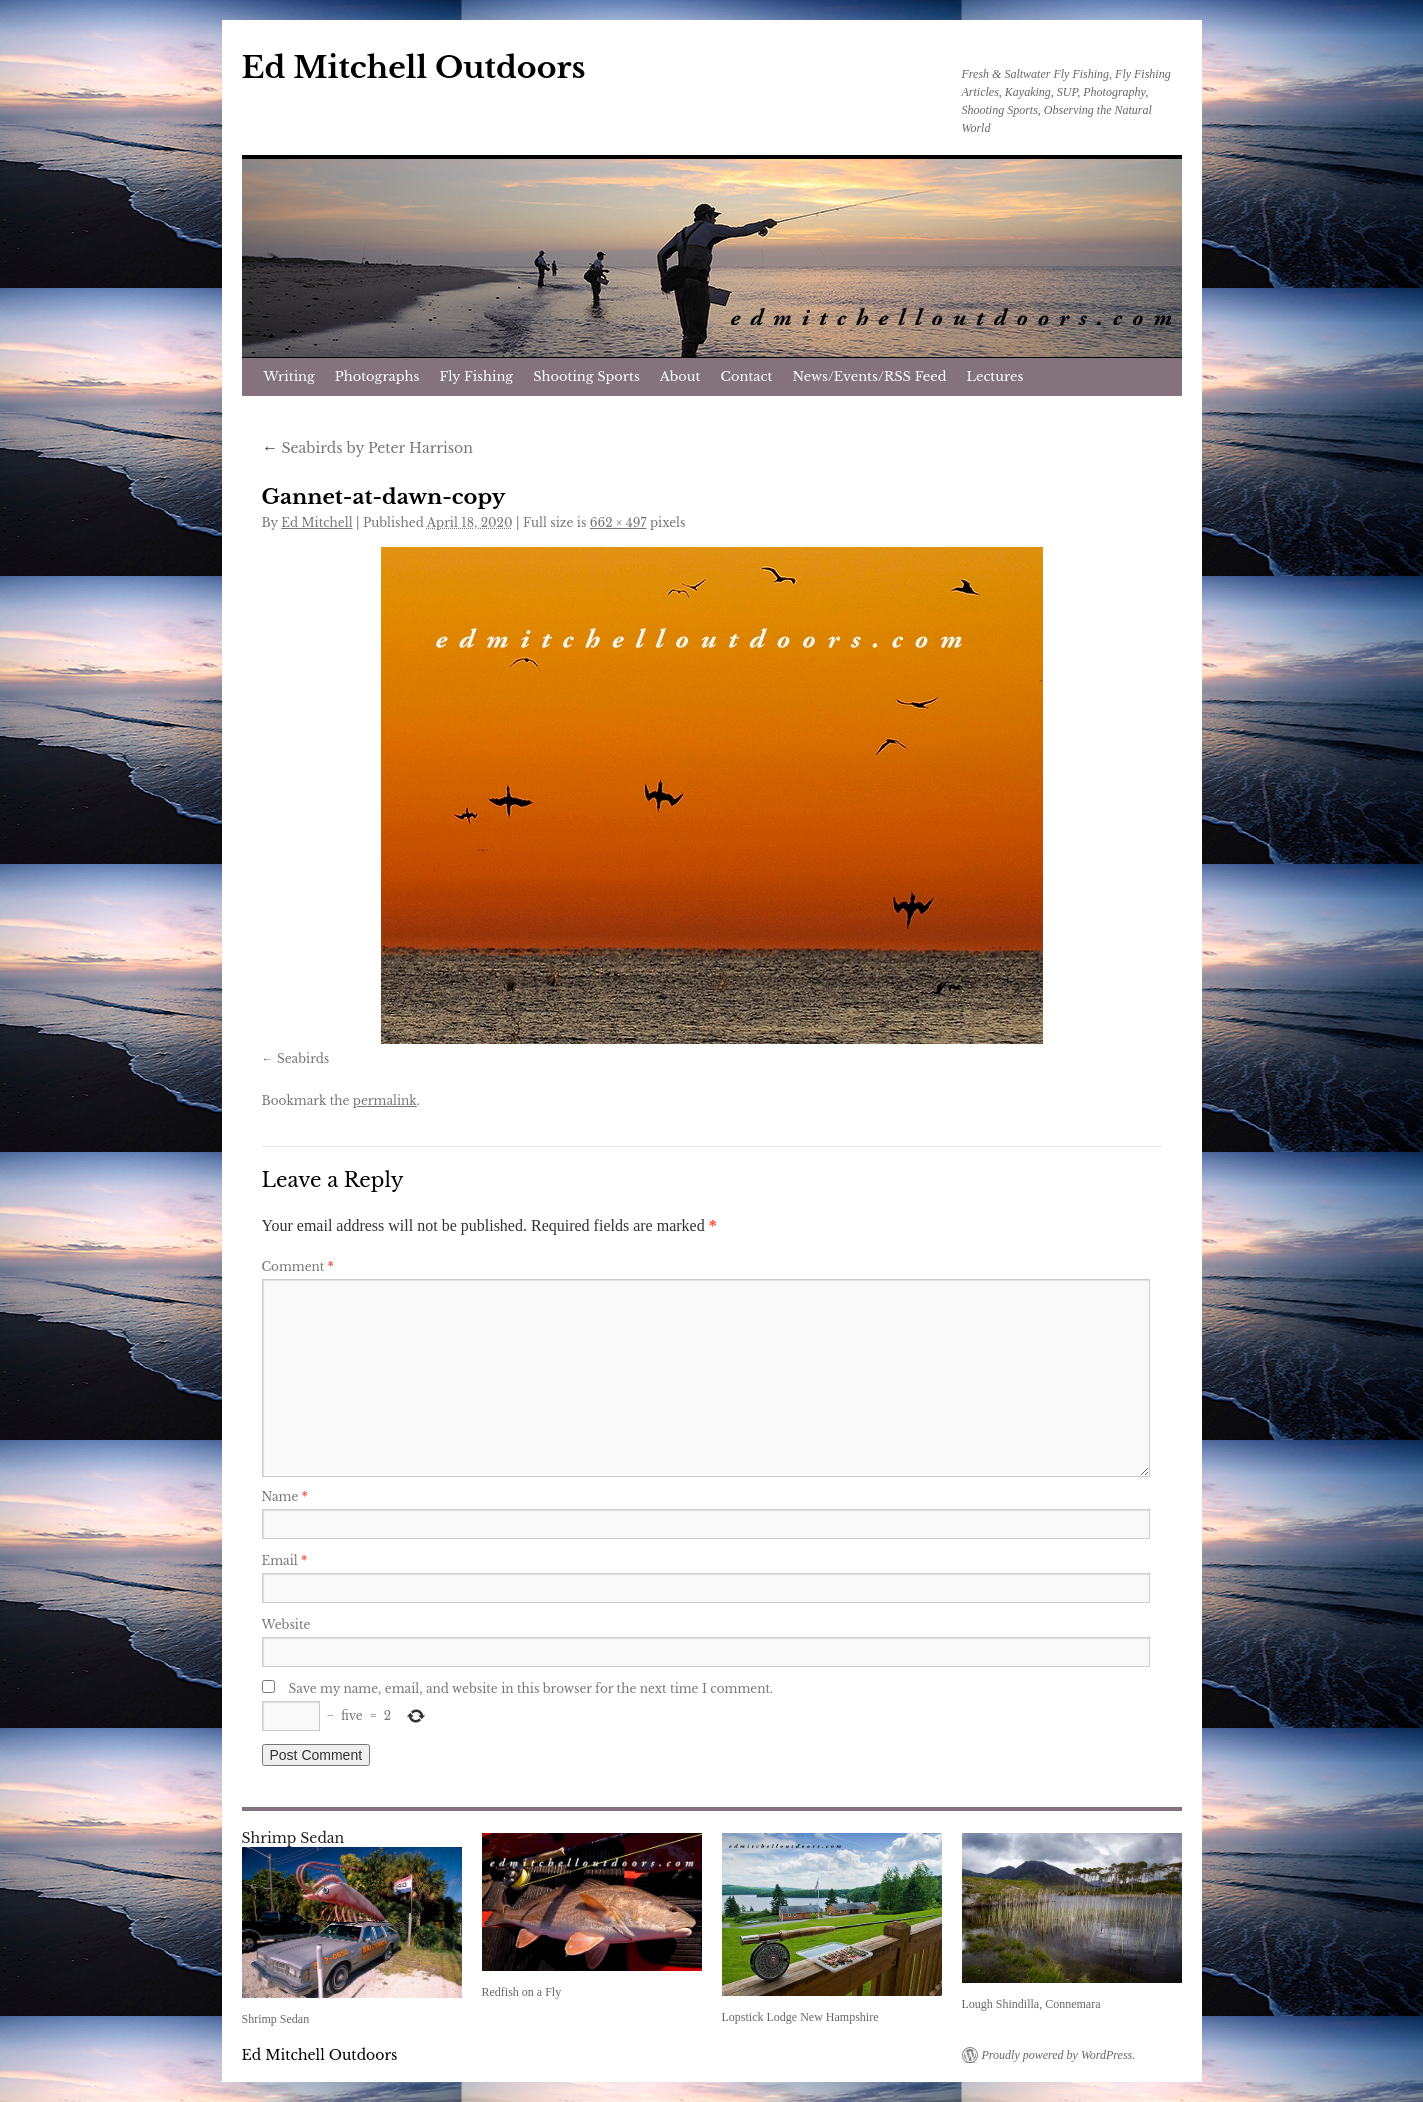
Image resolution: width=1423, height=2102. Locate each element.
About (680, 376)
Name (285, 1496)
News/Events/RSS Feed (869, 376)
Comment (298, 1266)
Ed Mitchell (316, 522)
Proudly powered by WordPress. (1059, 2055)
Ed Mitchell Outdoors (414, 67)
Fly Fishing (476, 376)
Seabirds (303, 1058)
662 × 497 (618, 522)
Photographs (377, 376)
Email (285, 1560)
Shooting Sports (586, 376)
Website (286, 1624)
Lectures (995, 376)
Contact (747, 376)
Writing (289, 376)
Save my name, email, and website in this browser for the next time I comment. (531, 1688)
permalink (385, 1100)
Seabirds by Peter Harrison (367, 448)
